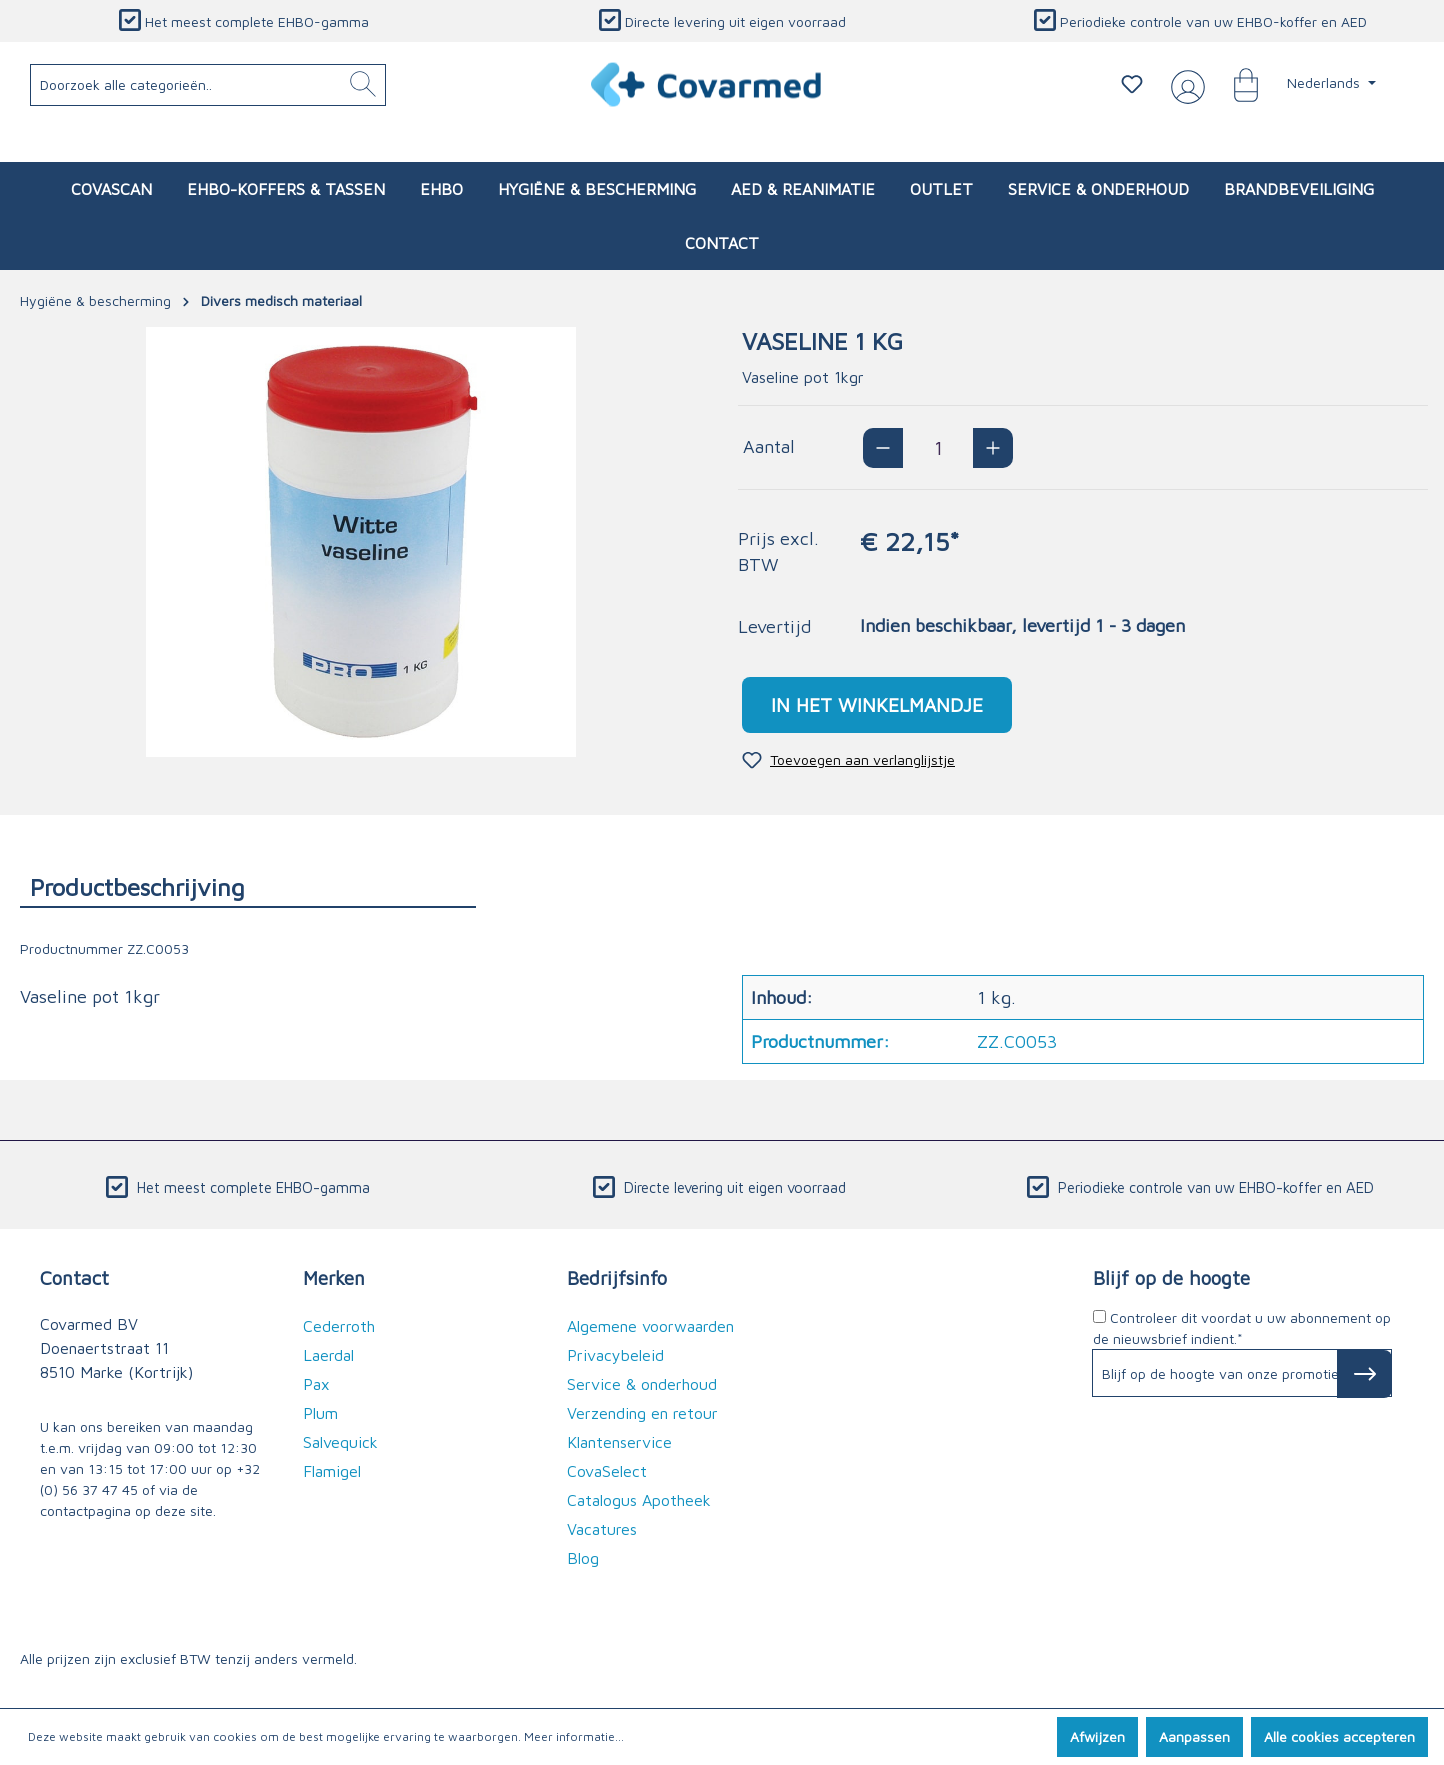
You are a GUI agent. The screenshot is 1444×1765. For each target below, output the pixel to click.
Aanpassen (1194, 1736)
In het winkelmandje (877, 704)
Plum (320, 1413)
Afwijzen (1097, 1736)
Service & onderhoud (642, 1384)
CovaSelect (607, 1471)
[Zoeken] (363, 85)
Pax (316, 1384)
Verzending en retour (642, 1413)
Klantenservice (619, 1442)
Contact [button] (74, 1277)
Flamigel (332, 1471)
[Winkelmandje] (1236, 84)
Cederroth (339, 1326)
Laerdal (328, 1355)
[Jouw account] (1184, 85)
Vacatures (602, 1529)
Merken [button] (334, 1277)
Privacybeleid (615, 1355)
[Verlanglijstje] (1132, 84)
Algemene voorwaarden (650, 1326)
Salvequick (340, 1442)
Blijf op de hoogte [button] (1171, 1277)
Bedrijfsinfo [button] (617, 1277)
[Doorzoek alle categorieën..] (208, 85)
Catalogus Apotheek (639, 1500)
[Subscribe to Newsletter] (1364, 1374)
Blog (583, 1558)
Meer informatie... (574, 1736)
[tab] (248, 886)
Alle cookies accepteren (1339, 1736)
